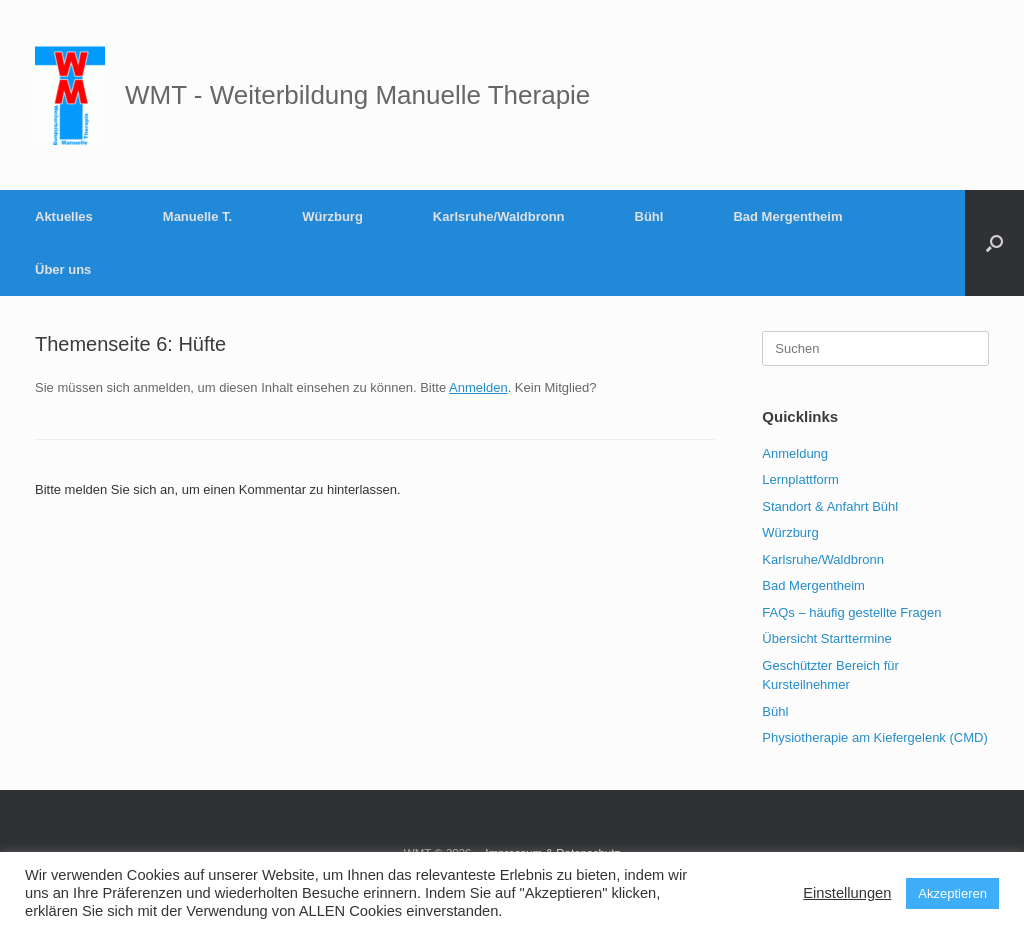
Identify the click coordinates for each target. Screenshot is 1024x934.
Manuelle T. (197, 216)
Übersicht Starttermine (826, 638)
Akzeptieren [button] (952, 893)
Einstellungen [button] (847, 893)
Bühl (649, 216)
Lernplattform (800, 479)
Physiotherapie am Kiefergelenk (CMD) (874, 737)
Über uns (63, 269)
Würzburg (332, 216)
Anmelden (478, 387)
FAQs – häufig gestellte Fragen (851, 612)
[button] (994, 243)
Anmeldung (795, 453)
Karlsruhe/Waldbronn (499, 216)
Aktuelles (64, 216)
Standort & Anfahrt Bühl (830, 506)
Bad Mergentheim (787, 216)
